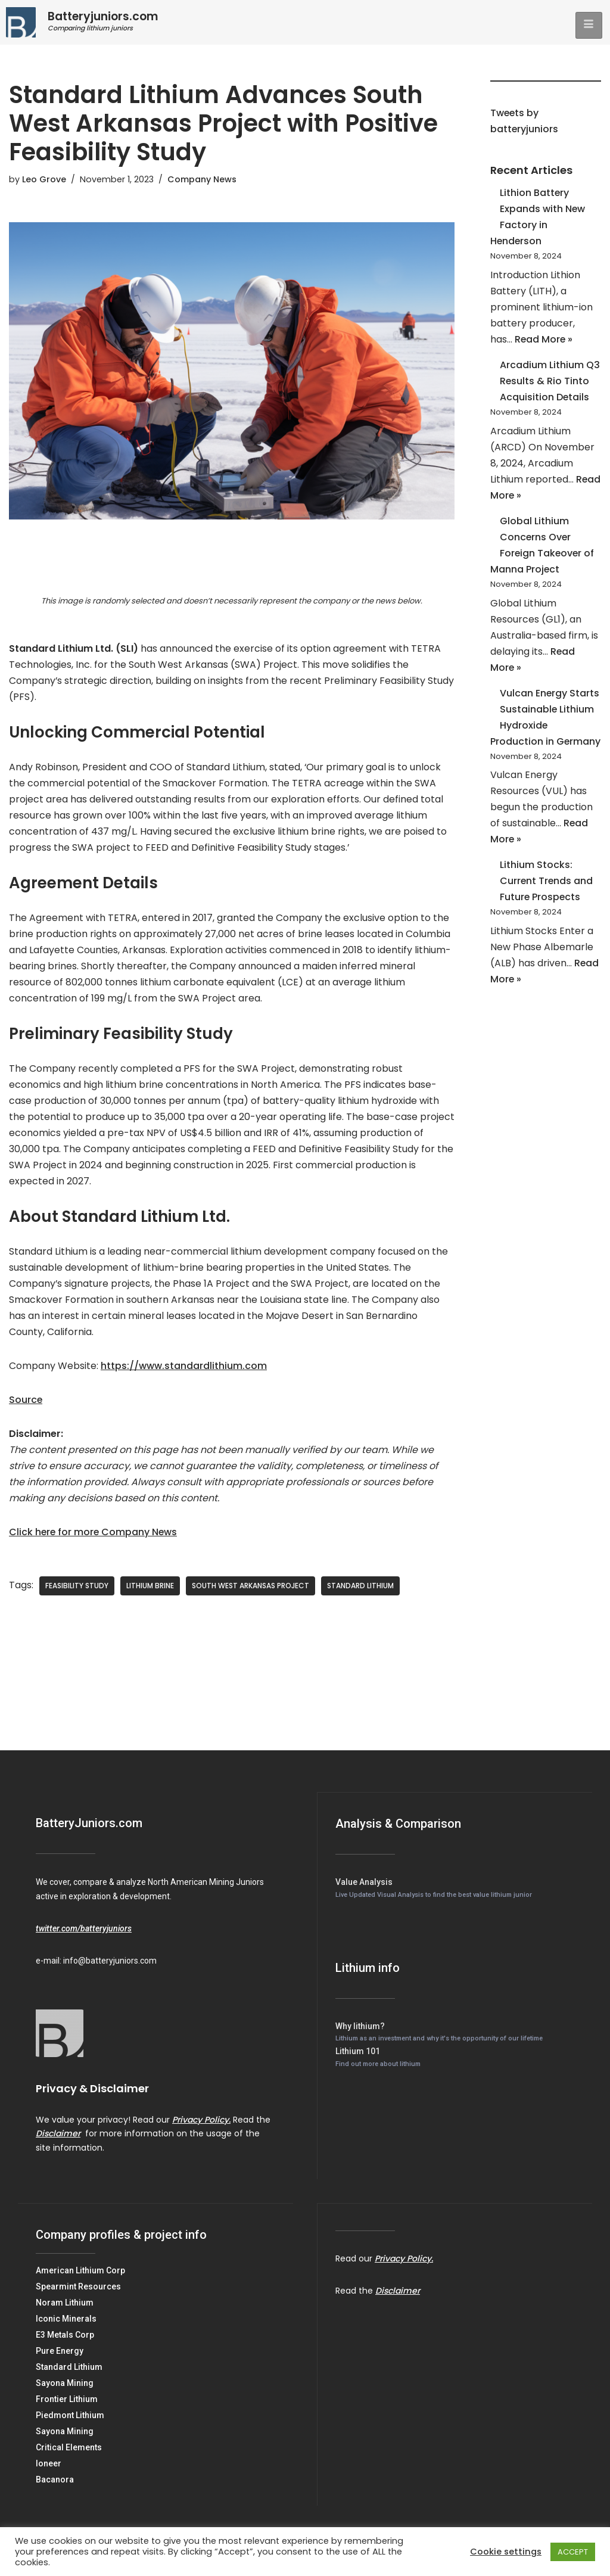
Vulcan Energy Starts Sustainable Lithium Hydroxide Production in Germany (545, 729)
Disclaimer (58, 2138)
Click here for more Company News (94, 1537)
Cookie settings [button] (505, 2551)
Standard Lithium (360, 1590)
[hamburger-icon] (588, 25)
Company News (201, 179)
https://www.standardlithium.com (184, 1370)
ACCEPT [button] (573, 2552)
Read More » (544, 342)
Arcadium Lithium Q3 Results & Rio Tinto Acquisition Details (550, 383)
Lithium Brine (150, 1590)
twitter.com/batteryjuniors (84, 1932)
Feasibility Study (76, 1590)
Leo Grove (44, 179)
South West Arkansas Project (250, 1590)
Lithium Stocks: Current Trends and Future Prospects (547, 903)
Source (26, 1404)
